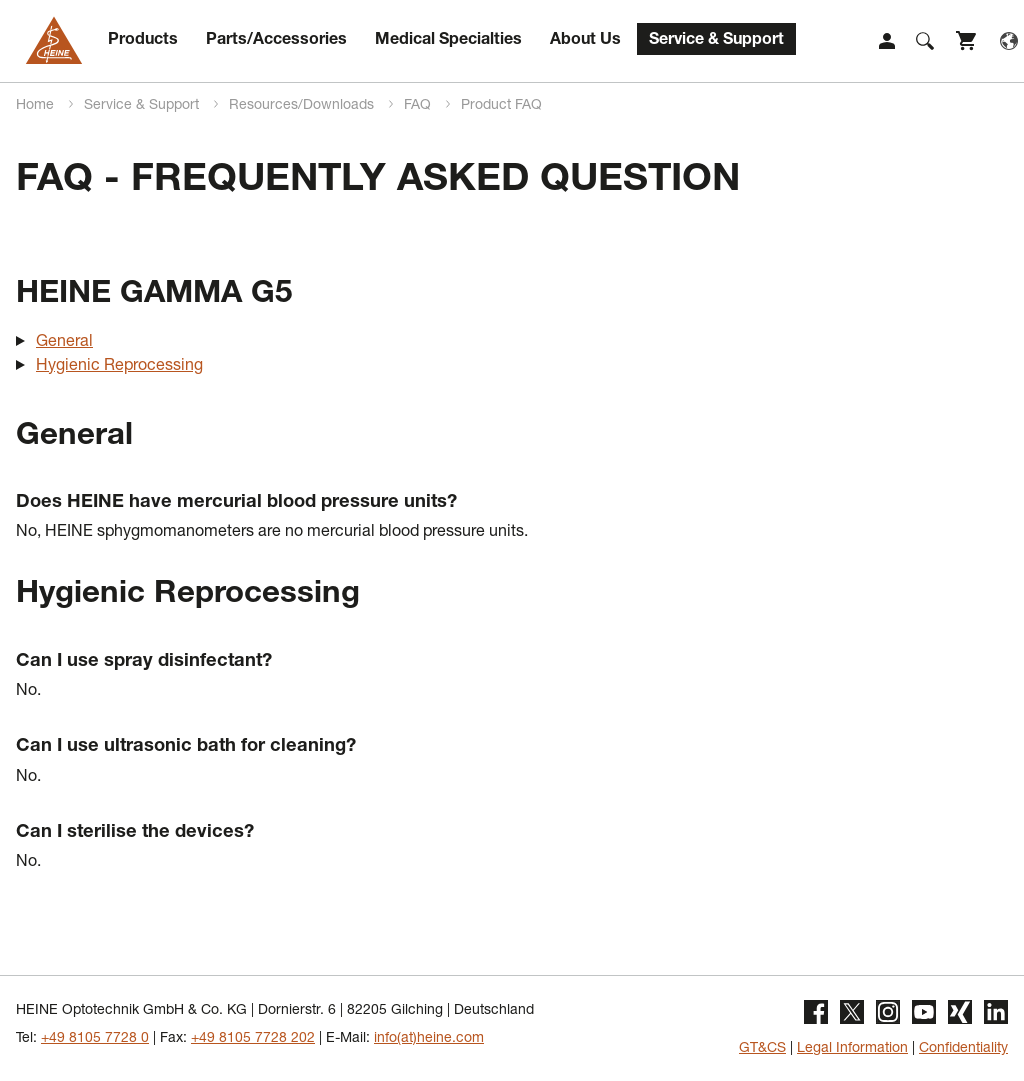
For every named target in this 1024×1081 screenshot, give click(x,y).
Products (143, 41)
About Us (585, 41)
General (64, 343)
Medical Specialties (448, 41)
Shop (967, 41)
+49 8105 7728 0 (95, 1039)
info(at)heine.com (429, 1039)
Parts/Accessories (276, 41)
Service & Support (716, 41)
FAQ (419, 106)
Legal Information (852, 1049)
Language (1009, 41)
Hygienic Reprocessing (119, 367)
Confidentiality (963, 1049)
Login (887, 41)
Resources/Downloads (303, 106)
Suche (925, 41)
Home (37, 106)
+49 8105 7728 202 (253, 1039)
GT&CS (762, 1049)
